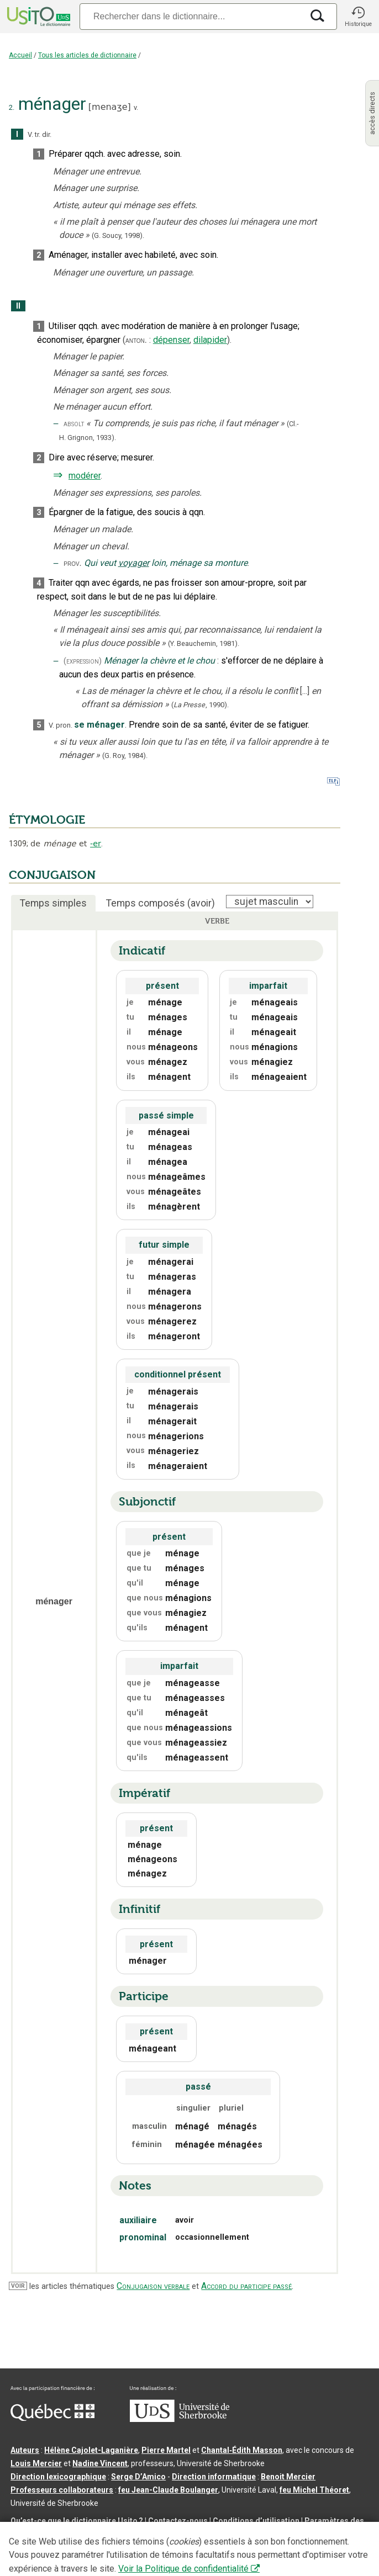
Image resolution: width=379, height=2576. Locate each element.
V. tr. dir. (39, 134)
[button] (358, 16)
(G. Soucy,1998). (118, 235)
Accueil (20, 55)
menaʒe (109, 107)
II (18, 306)
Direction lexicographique (58, 2476)
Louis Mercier (36, 2463)
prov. (72, 563)
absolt (74, 423)
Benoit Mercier (288, 2476)
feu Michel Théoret (314, 2489)
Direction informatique (214, 2476)
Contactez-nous (178, 2520)
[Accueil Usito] (37, 16)
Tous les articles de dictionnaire (87, 55)
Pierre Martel (166, 2450)
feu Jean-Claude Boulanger (168, 2489)
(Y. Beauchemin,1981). (203, 643)
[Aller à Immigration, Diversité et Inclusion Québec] (52, 2418)
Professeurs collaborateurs (61, 2489)
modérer (85, 475)
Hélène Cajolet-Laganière (91, 2450)
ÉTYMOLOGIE (47, 819)
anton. (136, 340)
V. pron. (60, 725)
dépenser (171, 340)
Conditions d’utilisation (256, 2520)
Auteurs (24, 2450)
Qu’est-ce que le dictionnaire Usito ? (76, 2520)
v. (136, 107)
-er (95, 843)
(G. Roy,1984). (125, 755)
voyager (133, 563)
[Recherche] (191, 16)
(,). (200, 705)
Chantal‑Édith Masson (241, 2450)
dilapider (210, 340)
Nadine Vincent (100, 2463)
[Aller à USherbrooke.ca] (179, 2419)
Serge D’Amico (138, 2476)
